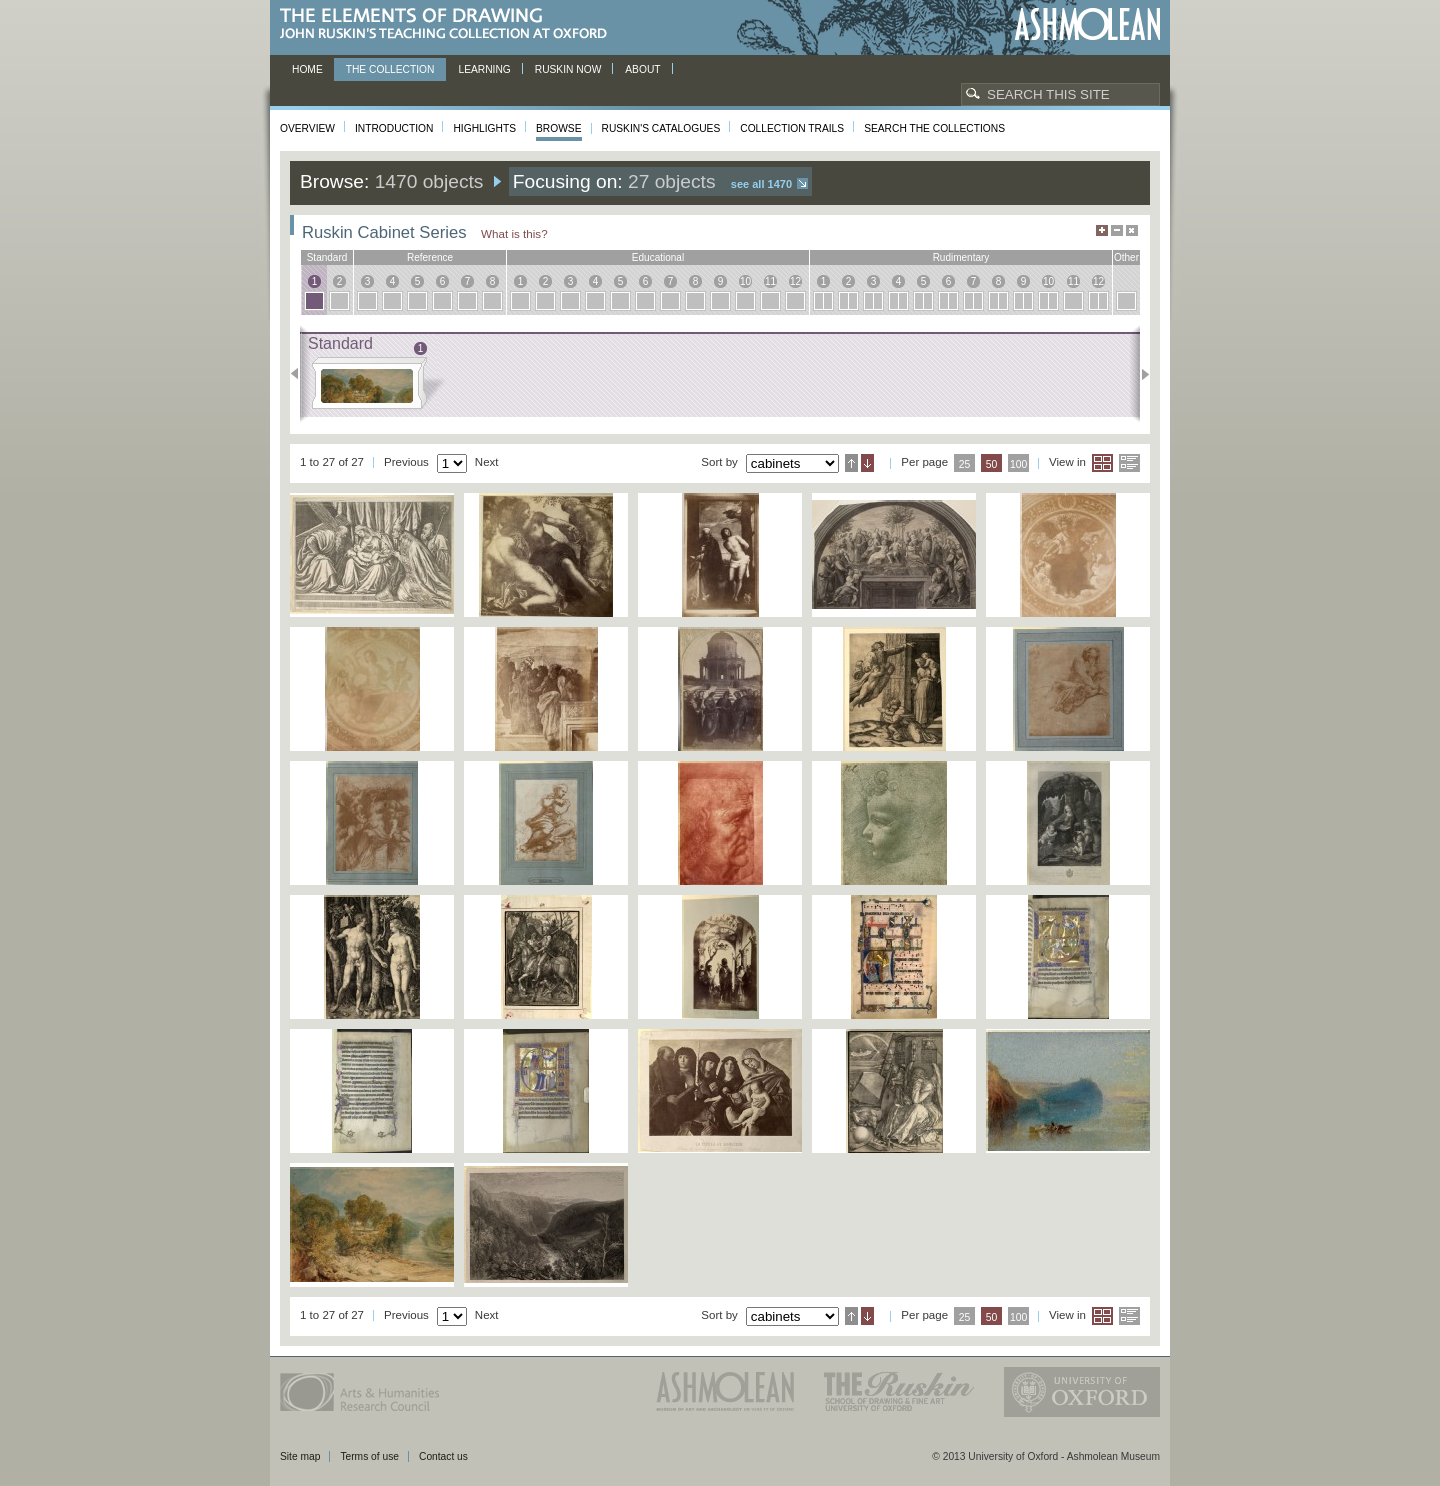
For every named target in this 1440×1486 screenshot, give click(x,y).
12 (795, 281)
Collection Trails (792, 128)
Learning (484, 69)
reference (430, 257)
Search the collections (934, 128)
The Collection (390, 69)
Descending (867, 463)
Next (1139, 374)
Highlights (484, 128)
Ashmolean (1087, 24)
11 (770, 281)
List (1129, 463)
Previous (300, 374)
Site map (300, 1456)
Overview (307, 128)
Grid (1102, 463)
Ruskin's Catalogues (661, 128)
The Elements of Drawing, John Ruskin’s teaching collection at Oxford (449, 24)
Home (307, 69)
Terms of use (369, 1456)
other (1126, 257)
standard (327, 257)
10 (745, 281)
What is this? (514, 233)
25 (965, 464)
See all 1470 (761, 184)
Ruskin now (568, 69)
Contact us (443, 1456)
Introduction (394, 128)
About (642, 69)
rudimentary (961, 257)
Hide (1132, 230)
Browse (559, 128)
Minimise (1117, 230)
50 (992, 464)
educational (658, 257)
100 (1018, 464)
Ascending (851, 463)
